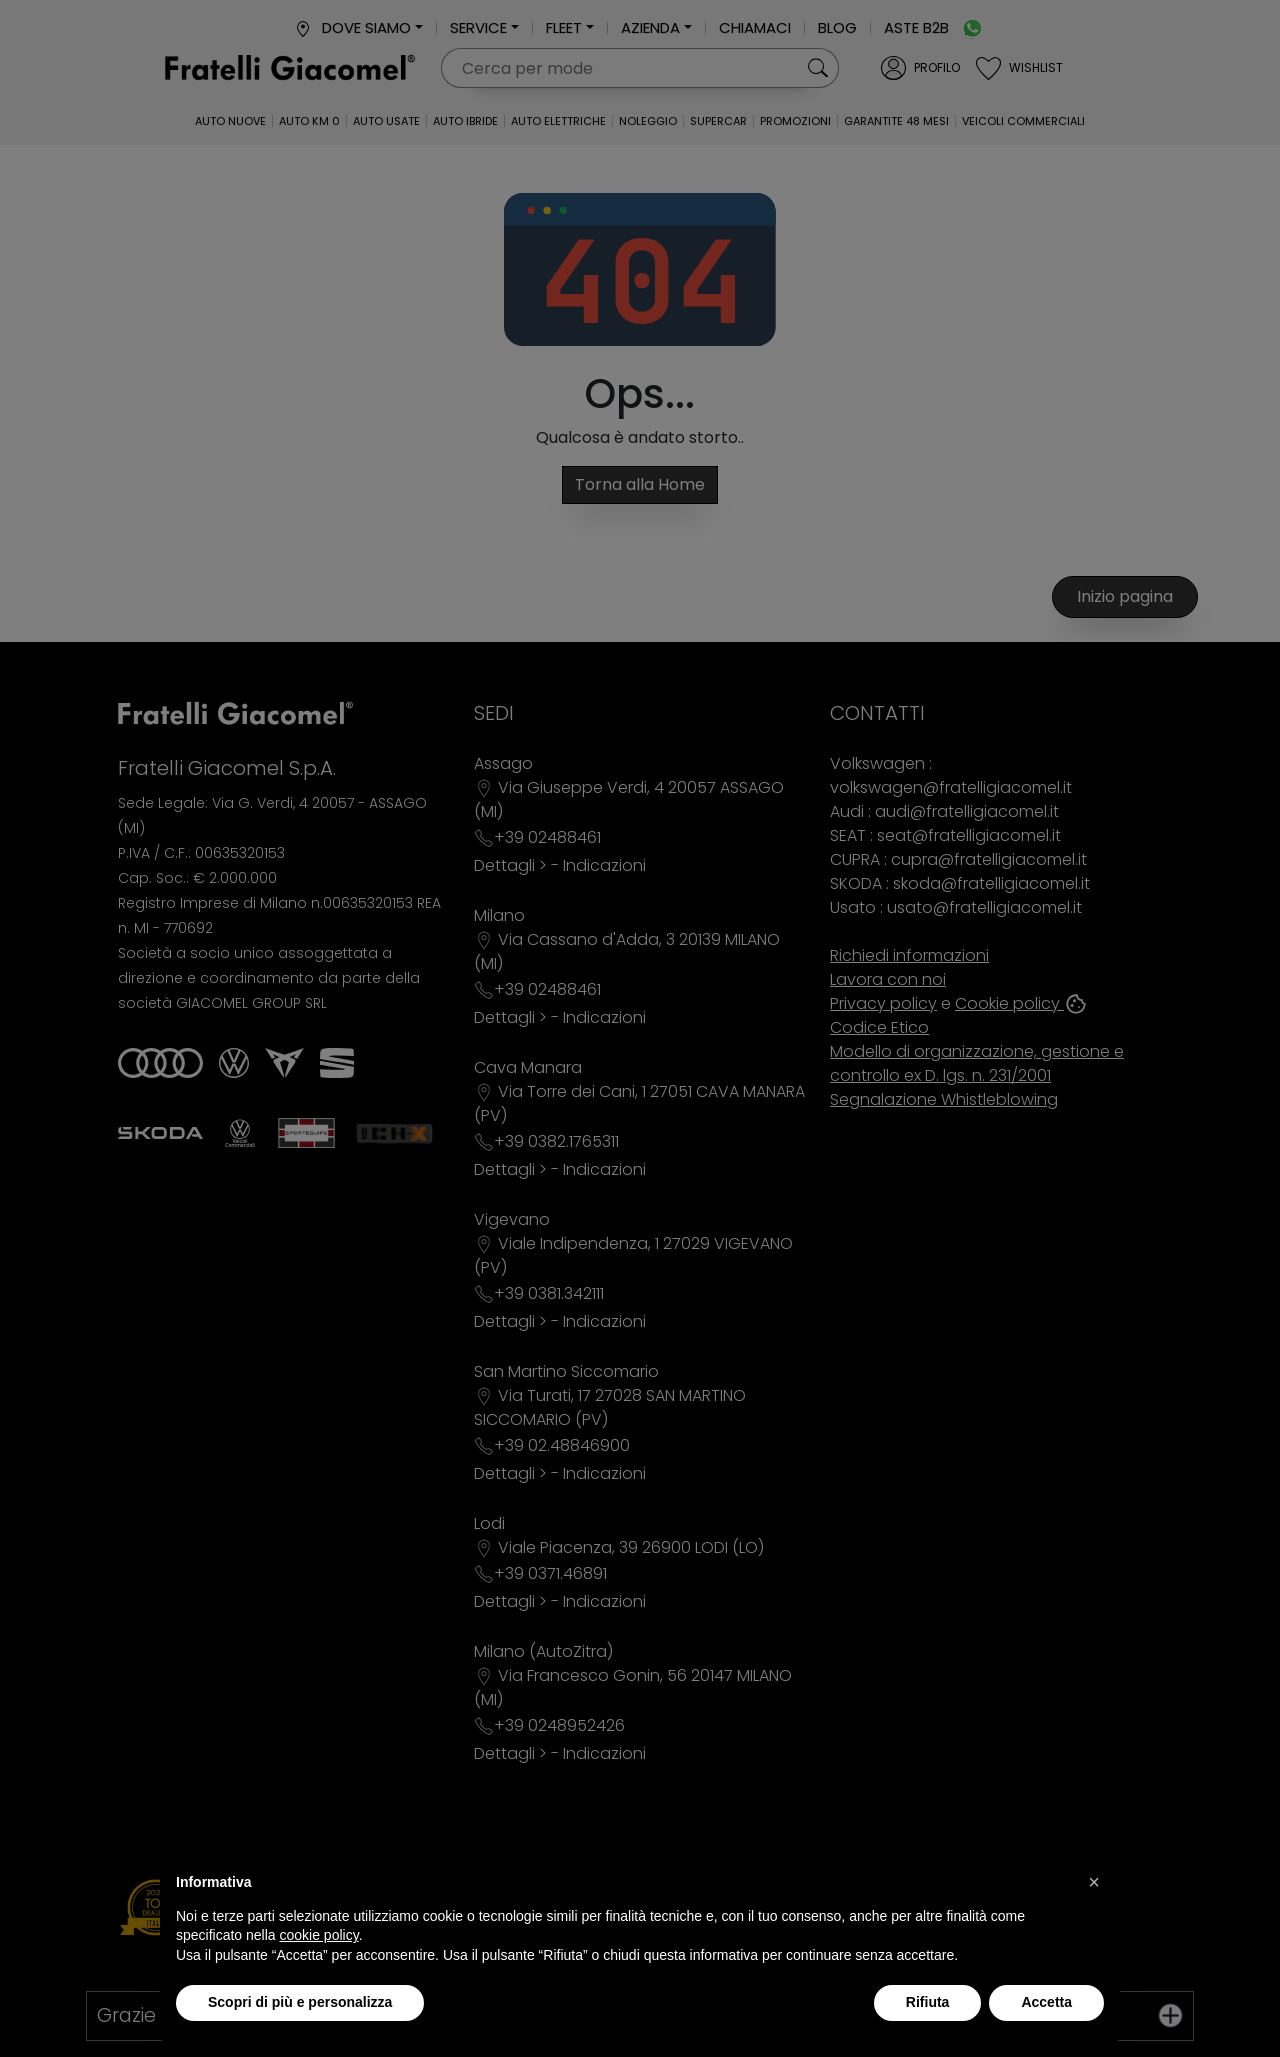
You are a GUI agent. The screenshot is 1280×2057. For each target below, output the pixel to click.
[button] (1094, 1882)
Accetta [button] (1046, 2002)
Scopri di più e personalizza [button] (300, 2002)
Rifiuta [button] (928, 2002)
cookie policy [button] (319, 1935)
